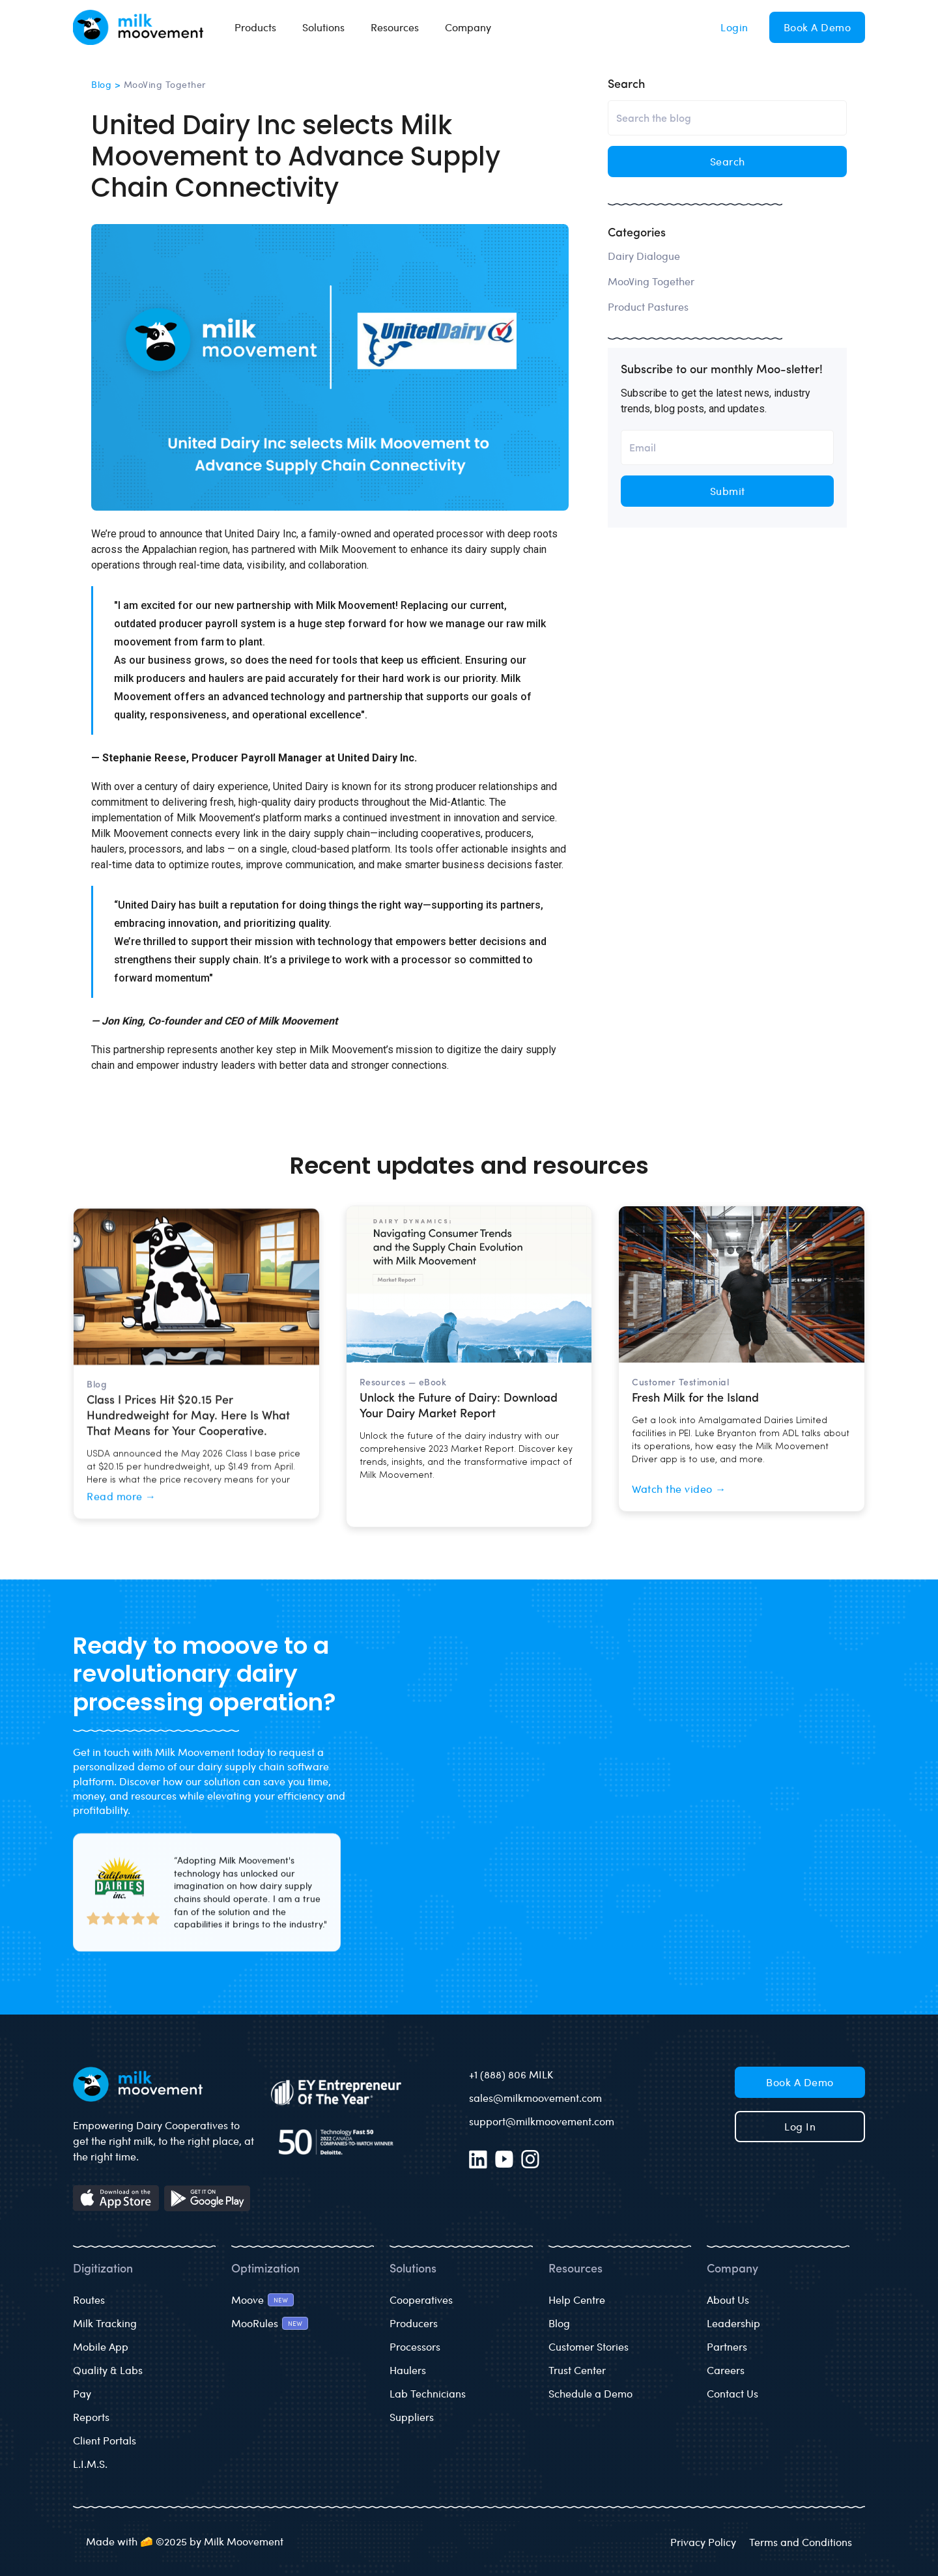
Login (734, 27)
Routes (89, 2299)
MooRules (254, 2323)
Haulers (408, 2370)
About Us (728, 2299)
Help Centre (576, 2299)
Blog (559, 2323)
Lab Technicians (428, 2393)
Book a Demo (817, 27)
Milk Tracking (105, 2323)
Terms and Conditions (800, 2542)
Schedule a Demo (590, 2393)
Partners (727, 2346)
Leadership (733, 2323)
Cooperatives (421, 2299)
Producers (414, 2323)
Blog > (107, 84)
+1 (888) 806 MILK (511, 2074)
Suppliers (412, 2417)
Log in (800, 2126)
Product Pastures (648, 306)
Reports (91, 2417)
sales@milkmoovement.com (535, 2097)
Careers (726, 2370)
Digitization (103, 2269)
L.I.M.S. (90, 2463)
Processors (415, 2346)
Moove (247, 2299)
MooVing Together (651, 281)
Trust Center (577, 2370)
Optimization (265, 2269)
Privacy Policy (703, 2542)
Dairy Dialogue (644, 255)
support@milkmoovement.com (541, 2121)
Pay (82, 2393)
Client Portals (104, 2440)
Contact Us (732, 2393)
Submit (727, 491)
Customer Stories (588, 2346)
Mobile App (100, 2346)
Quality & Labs (108, 2370)
